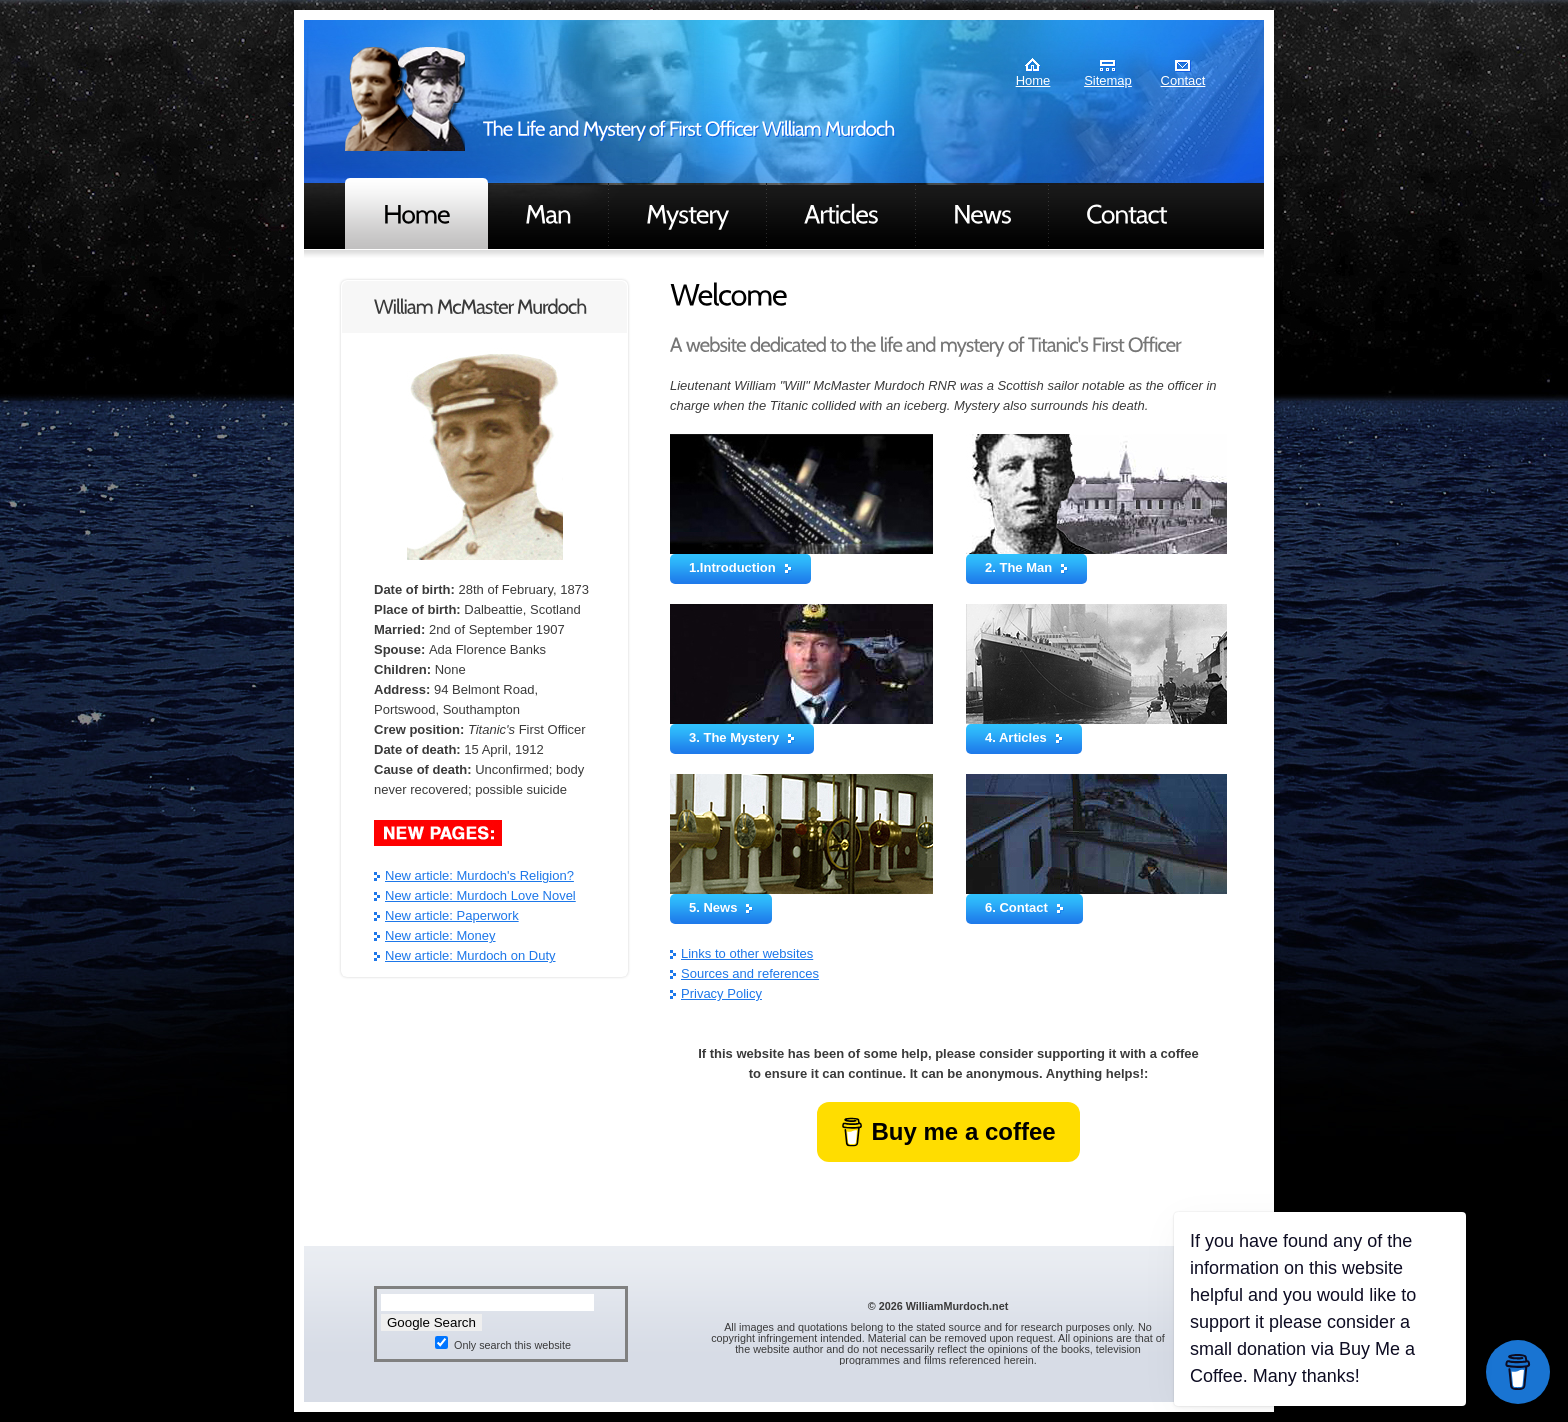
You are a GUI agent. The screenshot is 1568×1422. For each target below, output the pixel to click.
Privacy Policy (721, 993)
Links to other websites (747, 953)
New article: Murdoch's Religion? (479, 875)
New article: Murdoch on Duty (470, 955)
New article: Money (440, 935)
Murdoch (405, 99)
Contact (1183, 80)
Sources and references (750, 973)
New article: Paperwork (452, 915)
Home (1033, 80)
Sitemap (1108, 80)
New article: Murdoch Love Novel (480, 895)
